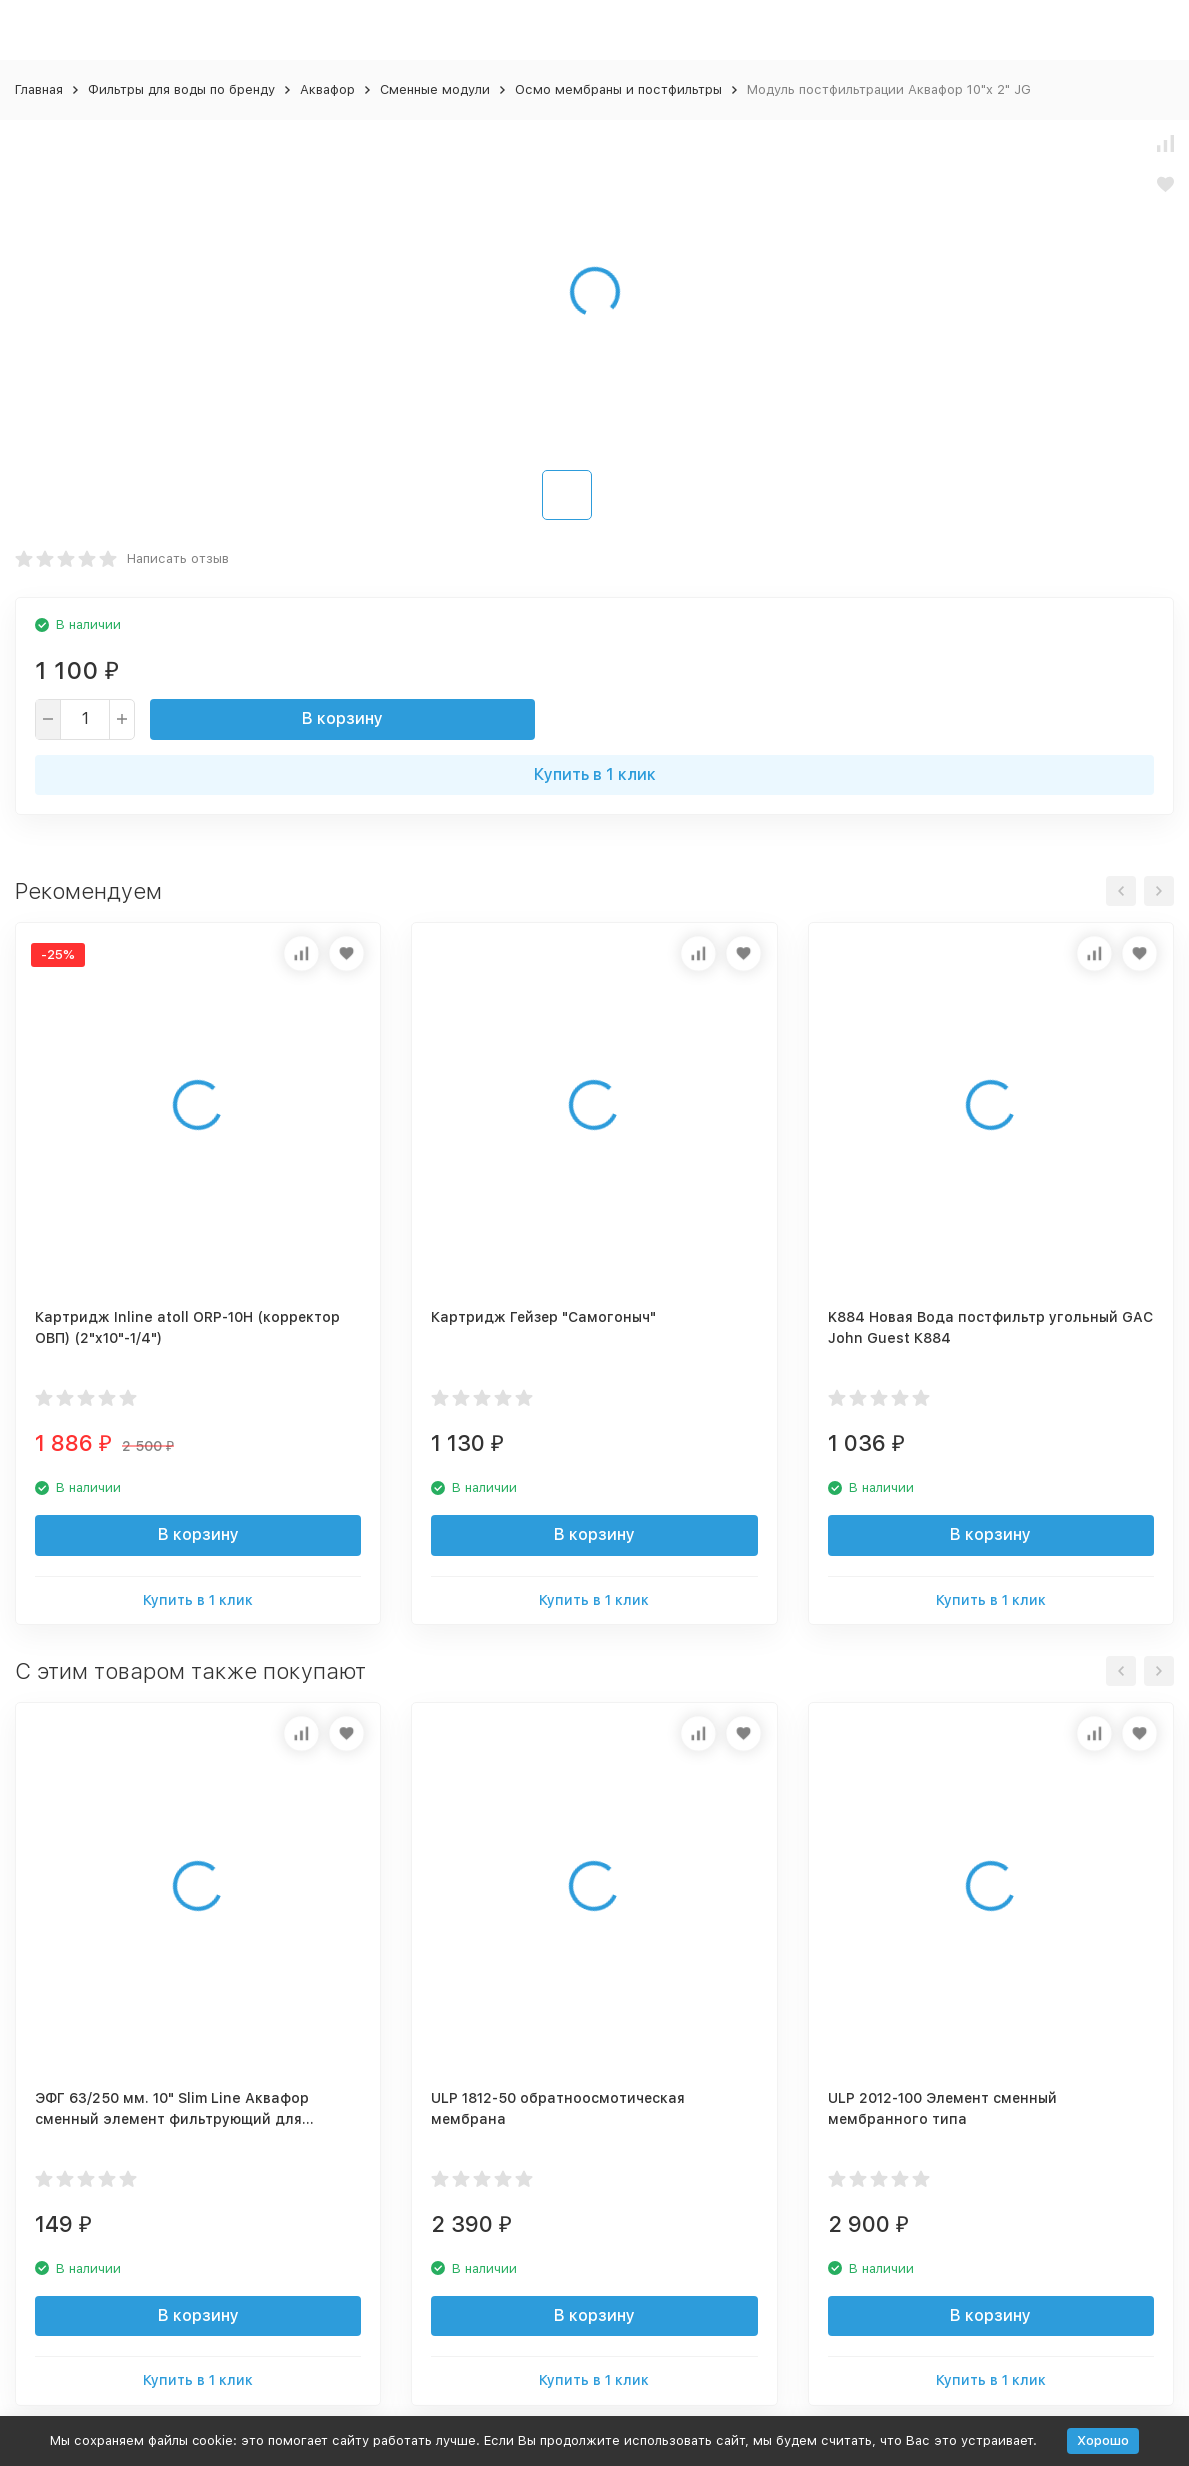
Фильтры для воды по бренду (181, 89)
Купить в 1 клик (595, 774)
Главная (39, 89)
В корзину (342, 718)
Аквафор (327, 89)
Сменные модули (435, 89)
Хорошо (1103, 2440)
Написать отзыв (178, 558)
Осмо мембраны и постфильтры (618, 89)
